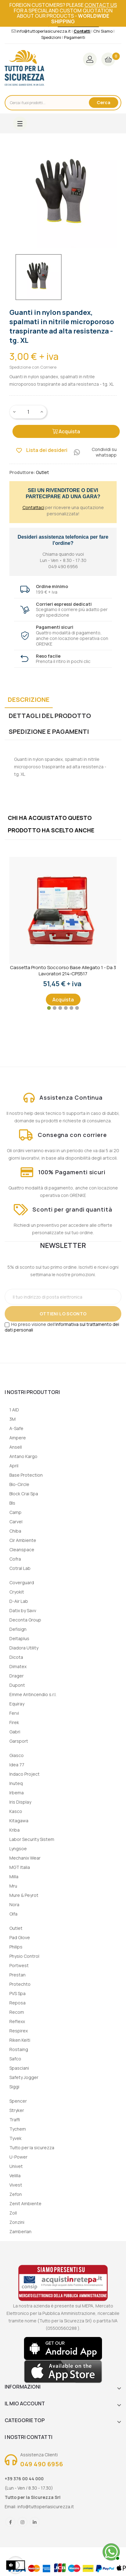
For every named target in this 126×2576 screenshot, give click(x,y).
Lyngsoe (18, 1849)
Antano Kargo (23, 1456)
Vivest (15, 2185)
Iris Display (20, 1802)
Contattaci (33, 507)
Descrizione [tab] (29, 699)
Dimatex (18, 1666)
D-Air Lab (18, 1601)
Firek (14, 1722)
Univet (16, 2166)
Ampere (17, 1438)
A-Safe (16, 1428)
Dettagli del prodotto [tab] (50, 715)
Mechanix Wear (25, 1858)
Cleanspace (21, 1549)
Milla (13, 1876)
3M (12, 1419)
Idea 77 (16, 1765)
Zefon (15, 2194)
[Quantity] (28, 411)
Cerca (103, 102)
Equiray (16, 1704)
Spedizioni (51, 37)
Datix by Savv (22, 1610)
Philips (15, 1947)
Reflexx (17, 2021)
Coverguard (21, 1582)
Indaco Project (24, 1774)
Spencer (18, 2101)
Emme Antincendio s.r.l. (32, 1694)
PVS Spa (17, 1993)
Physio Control (24, 1956)
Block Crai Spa (23, 1494)
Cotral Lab (20, 1568)
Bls (12, 1503)
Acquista (66, 431)
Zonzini (16, 2222)
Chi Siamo (103, 31)
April (13, 1466)
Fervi (14, 1713)
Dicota (16, 1657)
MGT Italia (19, 1867)
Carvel (15, 1522)
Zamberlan (20, 2231)
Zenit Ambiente (25, 2203)
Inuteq (16, 1783)
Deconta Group (25, 1620)
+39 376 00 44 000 (24, 2479)
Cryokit (16, 1592)
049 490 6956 (41, 2464)
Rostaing (18, 2049)
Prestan (17, 1975)
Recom (16, 2012)
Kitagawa (18, 1821)
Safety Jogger (23, 2077)
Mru (13, 1886)
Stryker (16, 2110)
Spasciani (19, 2068)
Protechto (20, 1984)
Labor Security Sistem (31, 1839)
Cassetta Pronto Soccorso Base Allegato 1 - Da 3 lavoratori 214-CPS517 (63, 970)
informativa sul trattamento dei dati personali (62, 1327)
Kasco (15, 1811)
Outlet (15, 1928)
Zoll (13, 2213)
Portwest (19, 1965)
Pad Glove (19, 1937)
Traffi (14, 2120)
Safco (15, 2059)
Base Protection (26, 1475)
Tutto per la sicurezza (31, 2147)
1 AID (14, 1410)
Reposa (17, 2003)
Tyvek (15, 2138)
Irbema (16, 1793)
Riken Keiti (19, 2040)
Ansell (15, 1447)
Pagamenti (74, 37)
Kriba (14, 1830)
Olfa (13, 1914)
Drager (16, 1676)
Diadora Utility (23, 1648)
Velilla (15, 2175)
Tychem (17, 2129)
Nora (14, 1904)
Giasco (16, 1755)
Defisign (18, 1629)
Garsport (18, 1741)
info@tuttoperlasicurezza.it (45, 2506)
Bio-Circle (19, 1484)
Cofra (15, 1559)
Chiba (15, 1531)
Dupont (17, 1685)
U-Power (18, 2157)
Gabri (14, 1732)
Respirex (18, 2031)
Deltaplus (19, 1638)
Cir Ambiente (22, 1540)
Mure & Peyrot (23, 1895)
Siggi (14, 2087)
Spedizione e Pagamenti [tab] (49, 731)
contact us (101, 5)
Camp (15, 1512)
